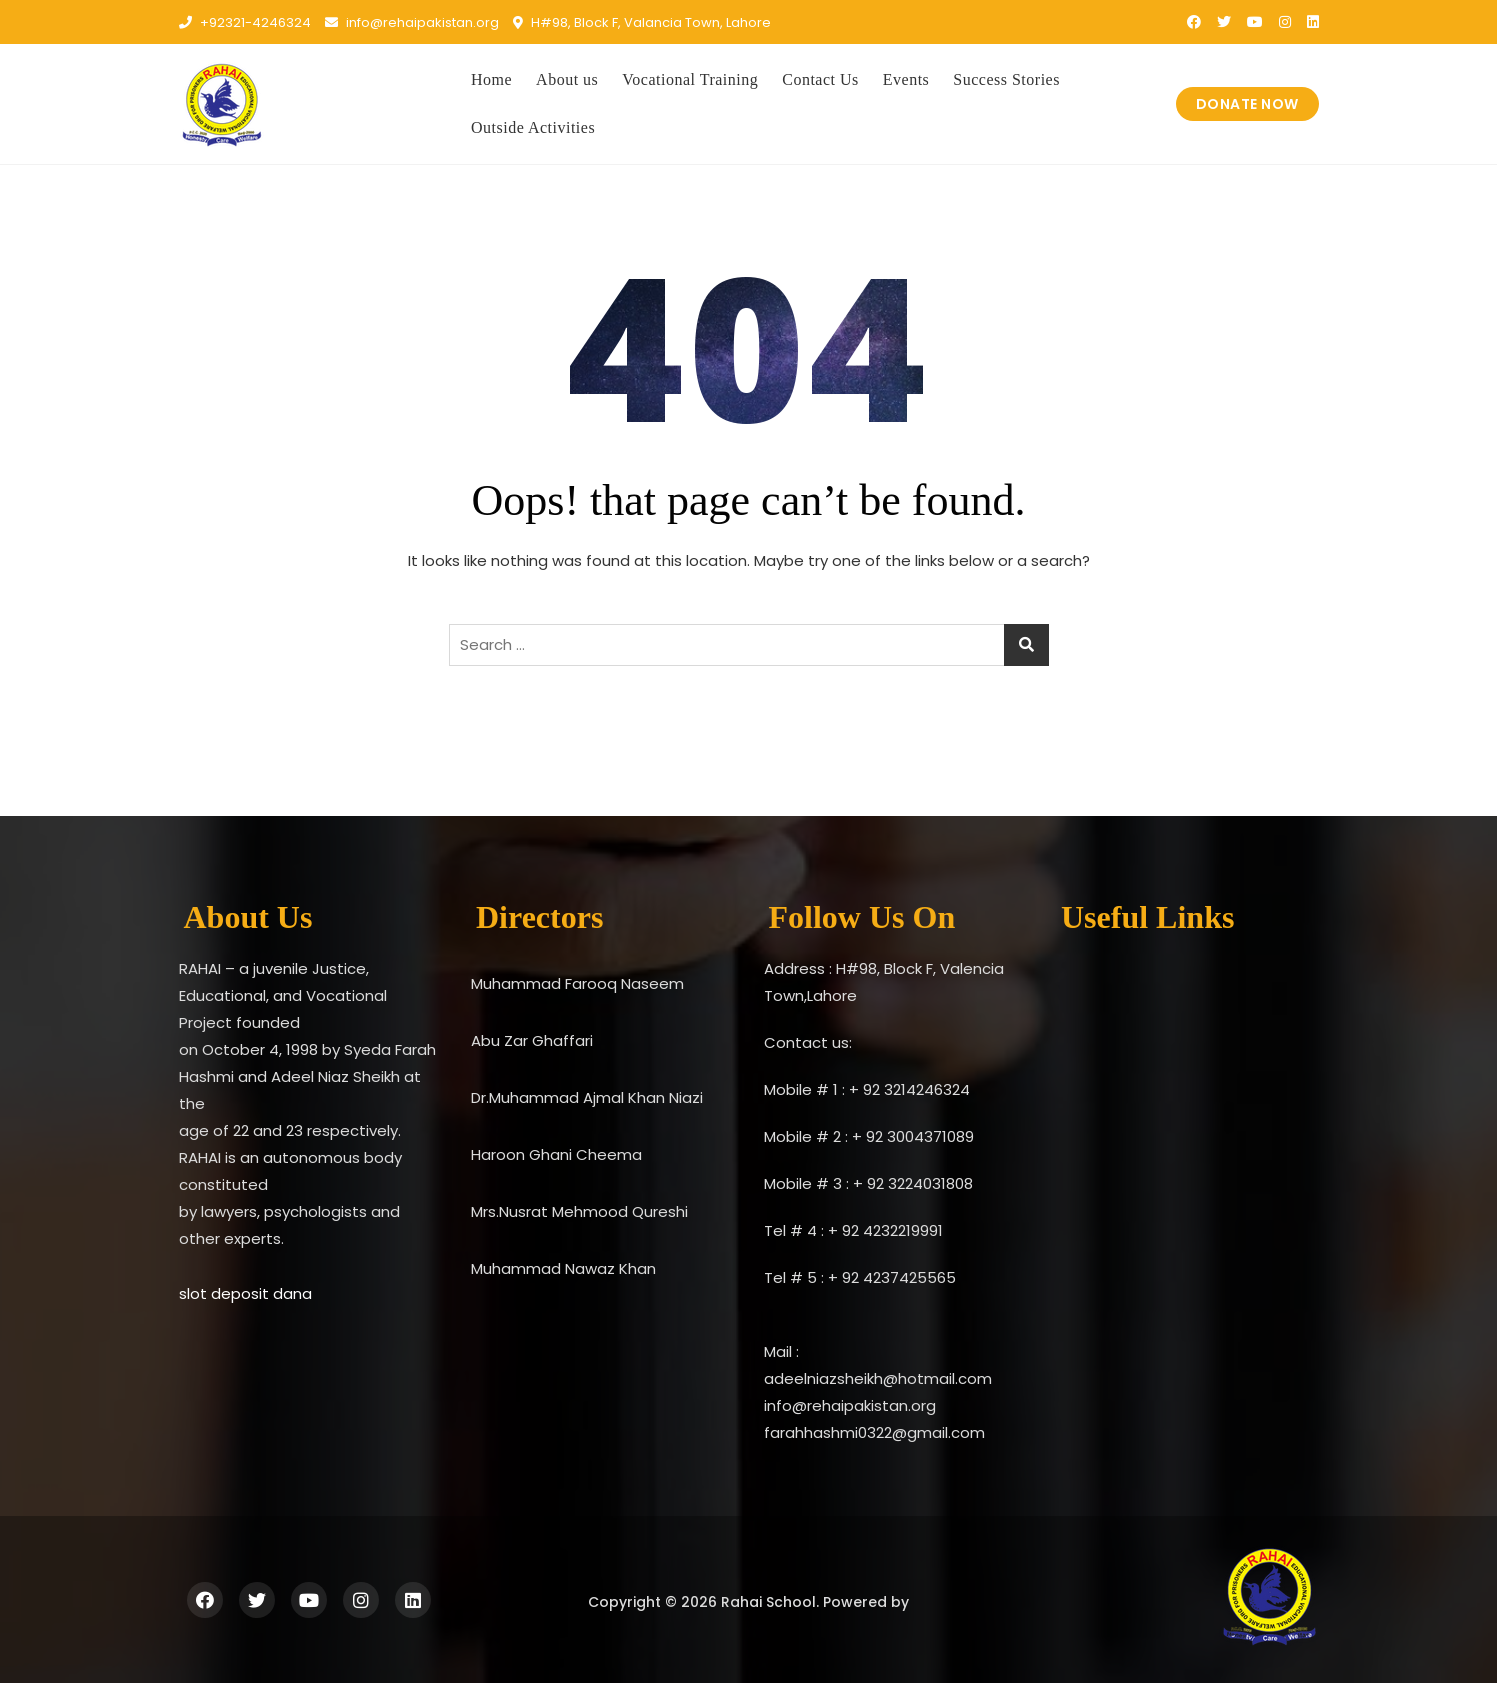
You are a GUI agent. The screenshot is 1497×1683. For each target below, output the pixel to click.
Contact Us (820, 79)
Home (491, 79)
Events (906, 79)
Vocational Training (690, 79)
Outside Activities (533, 127)
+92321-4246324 (245, 22)
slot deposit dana (245, 1293)
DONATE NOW (1247, 104)
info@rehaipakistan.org (412, 22)
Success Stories (1006, 79)
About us (567, 79)
